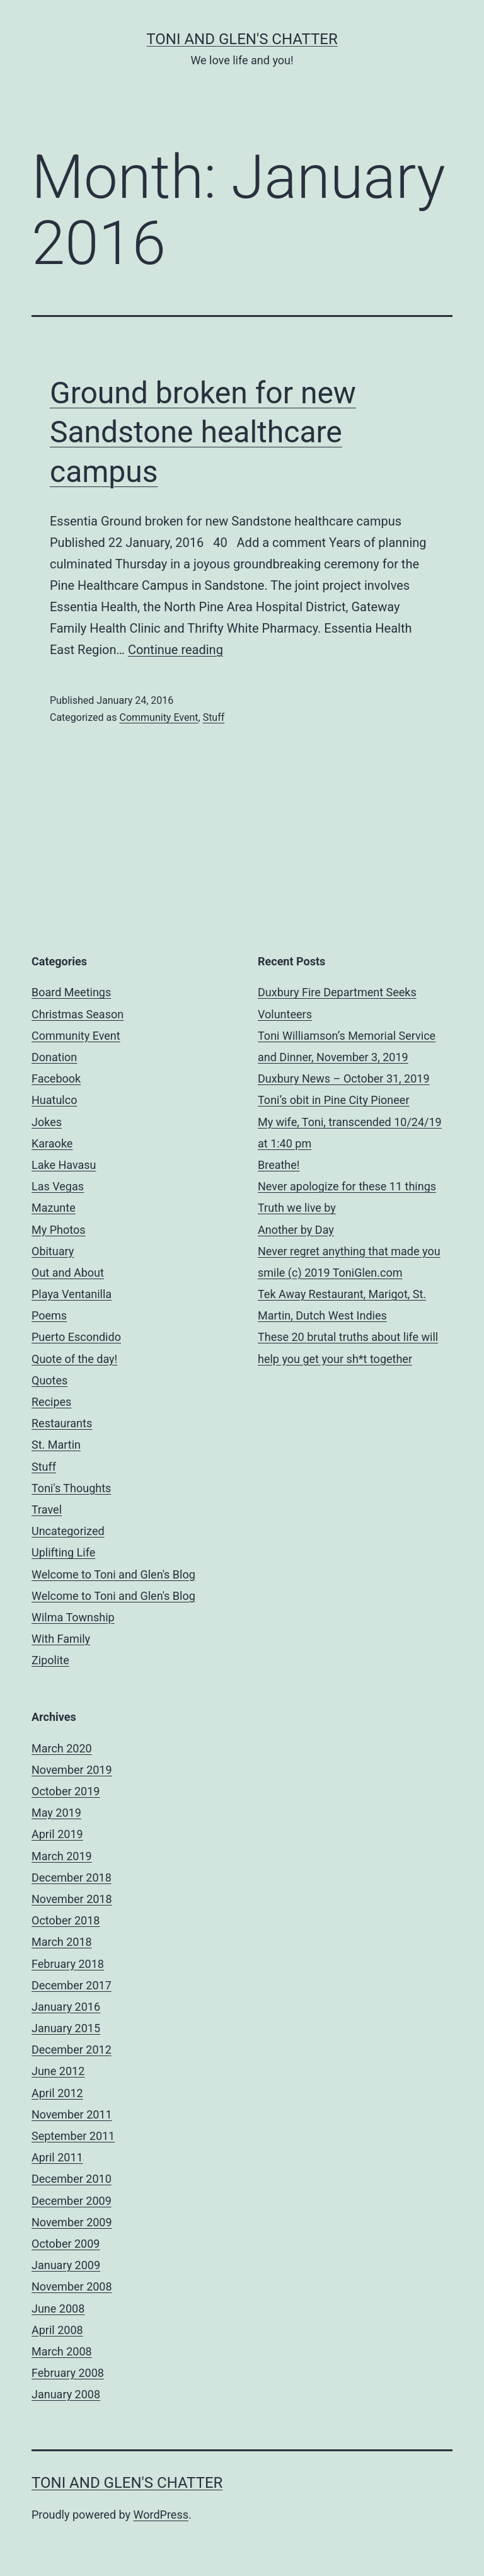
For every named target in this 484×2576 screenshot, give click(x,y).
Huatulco (54, 1100)
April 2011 (57, 2157)
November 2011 (72, 2114)
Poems (49, 1315)
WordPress (161, 2514)
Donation (54, 1057)
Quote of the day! (74, 1359)
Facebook (56, 1078)
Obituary (53, 1251)
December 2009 (72, 2200)
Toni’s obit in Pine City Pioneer (334, 1100)
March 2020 (62, 1748)
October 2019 (66, 1791)
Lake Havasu (64, 1164)
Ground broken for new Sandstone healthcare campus (203, 432)
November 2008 (72, 2286)
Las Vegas (58, 1186)
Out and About (68, 1272)
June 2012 (58, 2071)
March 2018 (62, 1941)
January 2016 (66, 2006)
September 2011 (73, 2135)
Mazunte (54, 1207)
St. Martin (56, 1444)
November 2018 (72, 1899)
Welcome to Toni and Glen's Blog (113, 1574)
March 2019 (62, 1856)
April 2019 (57, 1834)
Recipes (51, 1401)
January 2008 (66, 2394)
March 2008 (62, 2351)
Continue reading (175, 649)
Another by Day (296, 1229)
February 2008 (68, 2372)
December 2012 (72, 2049)
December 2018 (72, 1877)
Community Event (158, 717)
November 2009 (72, 2222)
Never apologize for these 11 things (347, 1186)
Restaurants (62, 1423)
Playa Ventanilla (72, 1294)
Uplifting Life (63, 1552)
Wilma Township (73, 1617)
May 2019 (56, 1812)
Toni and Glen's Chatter (241, 39)
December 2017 (72, 1985)
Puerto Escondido (76, 1336)
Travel (47, 1509)
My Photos (59, 1229)
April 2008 (57, 2330)
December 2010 (72, 2178)
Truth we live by (297, 1207)
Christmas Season (78, 1014)
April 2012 (57, 2093)
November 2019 (72, 1769)
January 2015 (66, 2028)
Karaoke (52, 1143)
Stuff (214, 717)
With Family (61, 1638)
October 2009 (66, 2243)
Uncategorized (68, 1531)
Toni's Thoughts (71, 1488)
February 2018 (68, 1963)
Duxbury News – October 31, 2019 (344, 1078)
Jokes (47, 1122)
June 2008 (58, 2308)
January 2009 (66, 2265)
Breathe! (278, 1164)
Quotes (49, 1380)
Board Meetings (71, 992)
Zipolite (50, 1660)
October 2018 (66, 1920)
